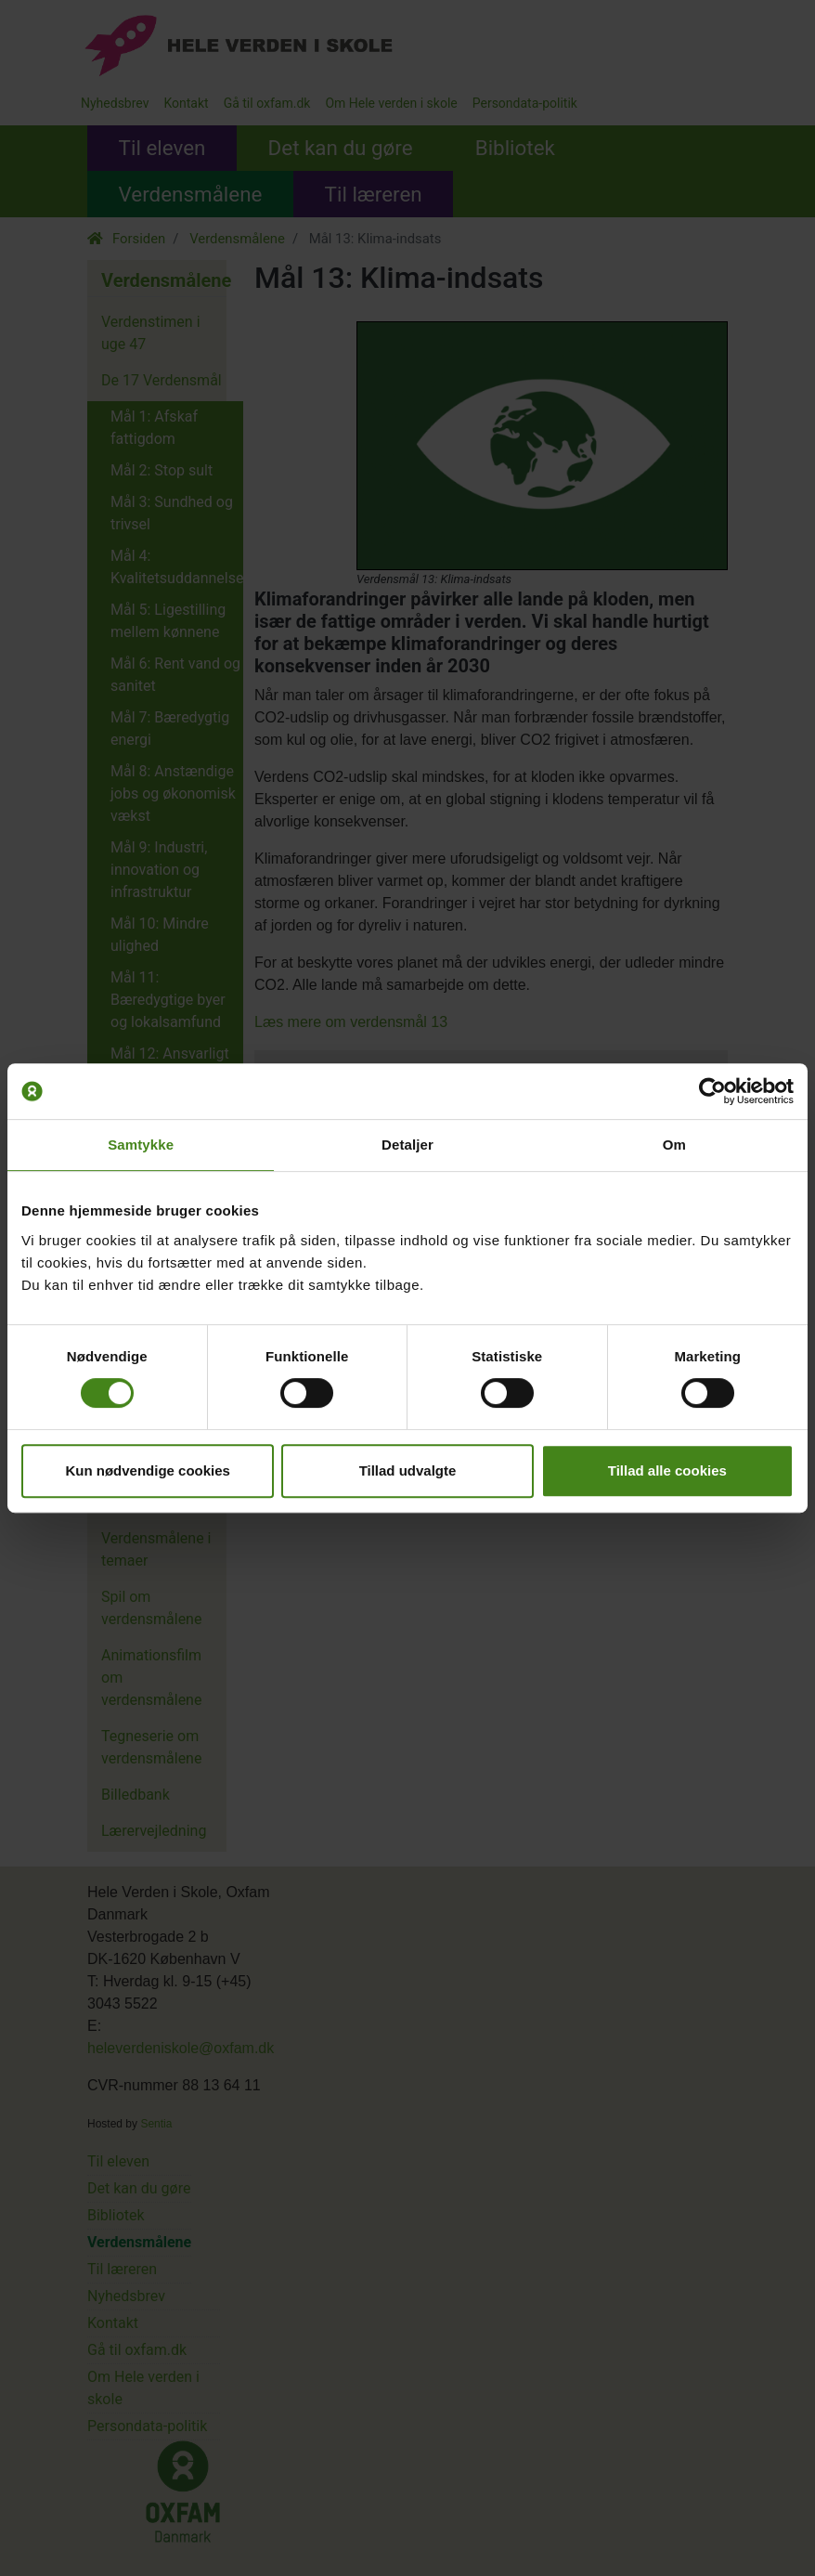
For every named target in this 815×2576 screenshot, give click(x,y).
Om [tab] (674, 1144)
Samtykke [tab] (141, 1144)
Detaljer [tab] (407, 1144)
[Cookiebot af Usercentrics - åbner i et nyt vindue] (712, 1091)
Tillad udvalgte (408, 1470)
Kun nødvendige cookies (147, 1470)
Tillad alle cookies (667, 1470)
